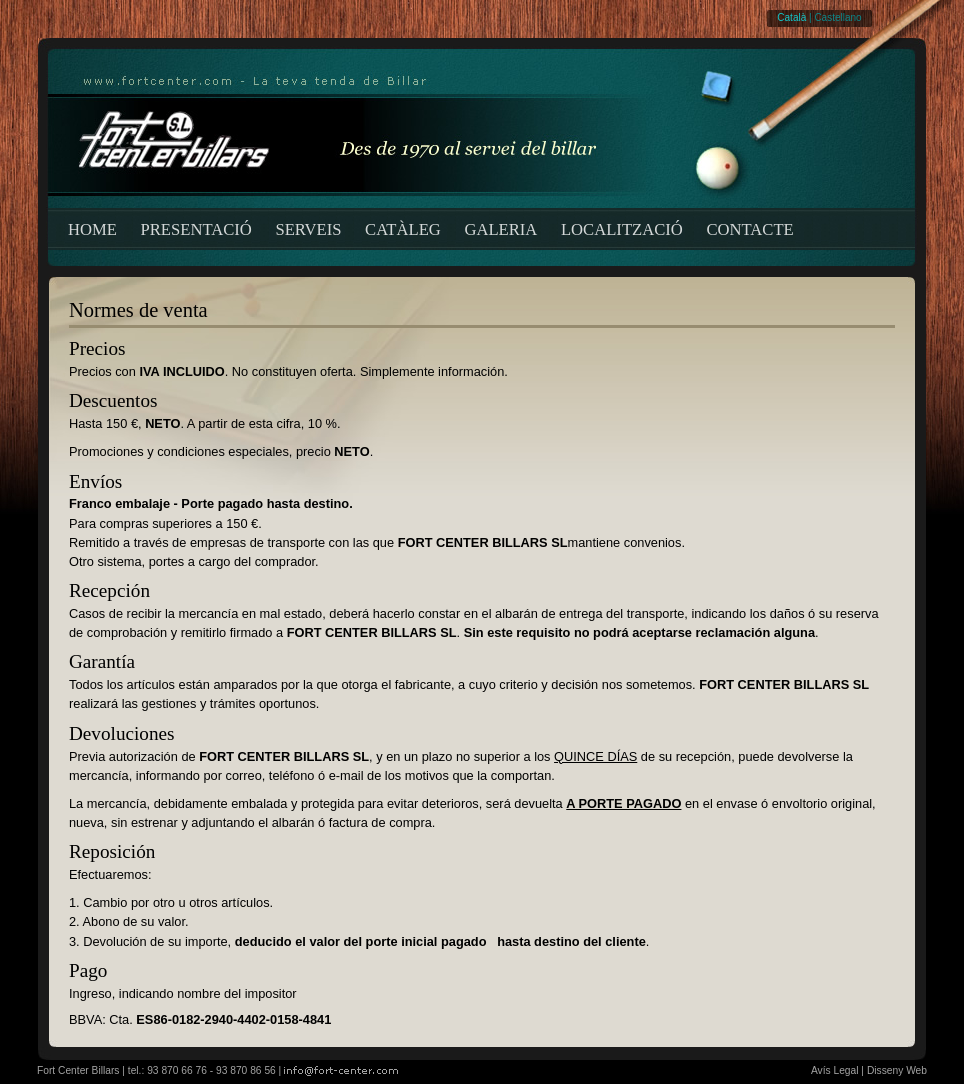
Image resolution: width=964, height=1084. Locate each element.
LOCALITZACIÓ (622, 229)
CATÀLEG (403, 229)
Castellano (837, 17)
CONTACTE (749, 229)
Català (791, 17)
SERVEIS (308, 229)
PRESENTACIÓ (196, 229)
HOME (92, 229)
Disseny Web (897, 1070)
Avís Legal (835, 1070)
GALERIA (500, 229)
